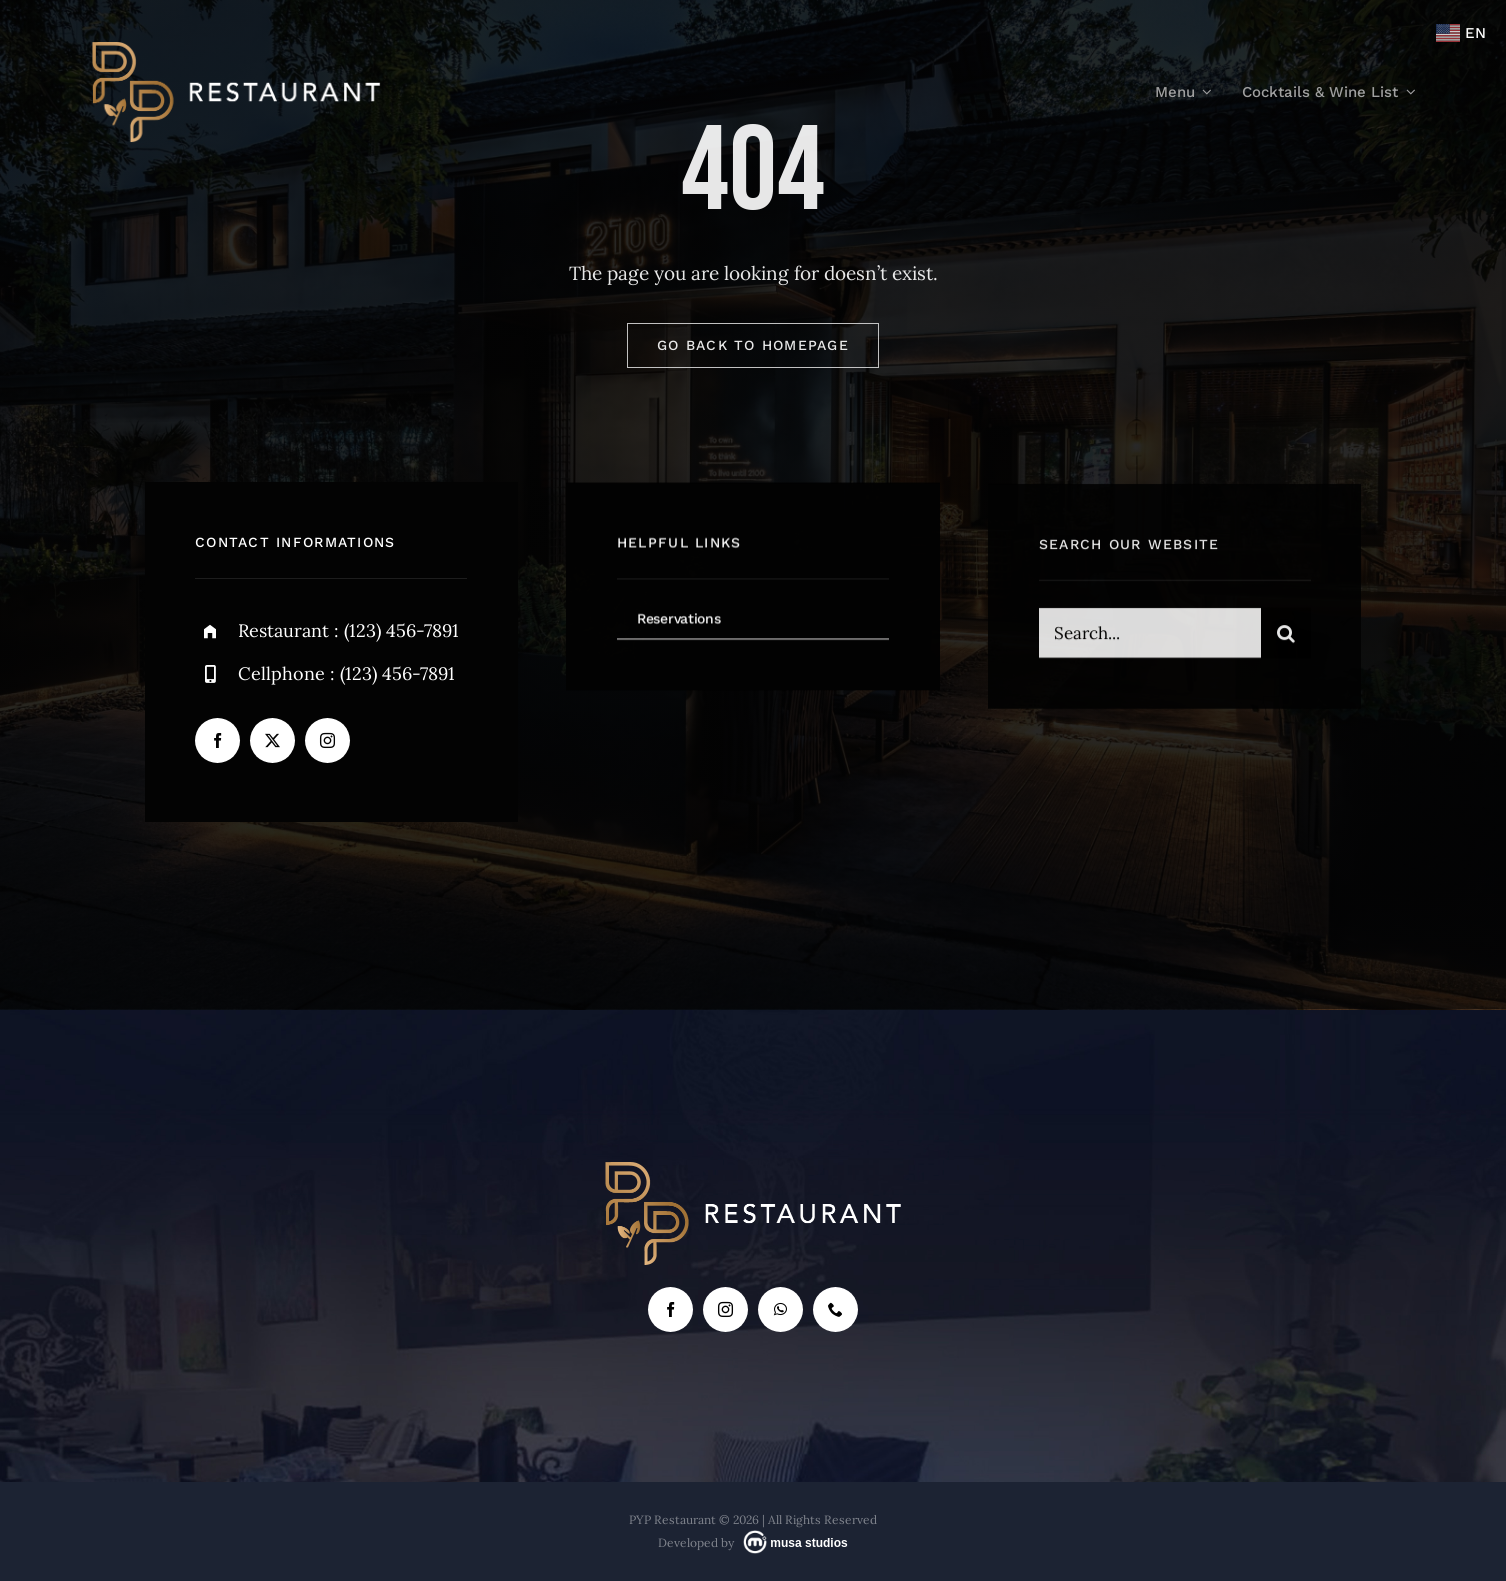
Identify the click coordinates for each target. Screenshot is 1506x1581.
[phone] (835, 1309)
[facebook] (217, 741)
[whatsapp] (780, 1309)
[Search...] (1150, 637)
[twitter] (272, 741)
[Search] (1286, 637)
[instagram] (327, 741)
